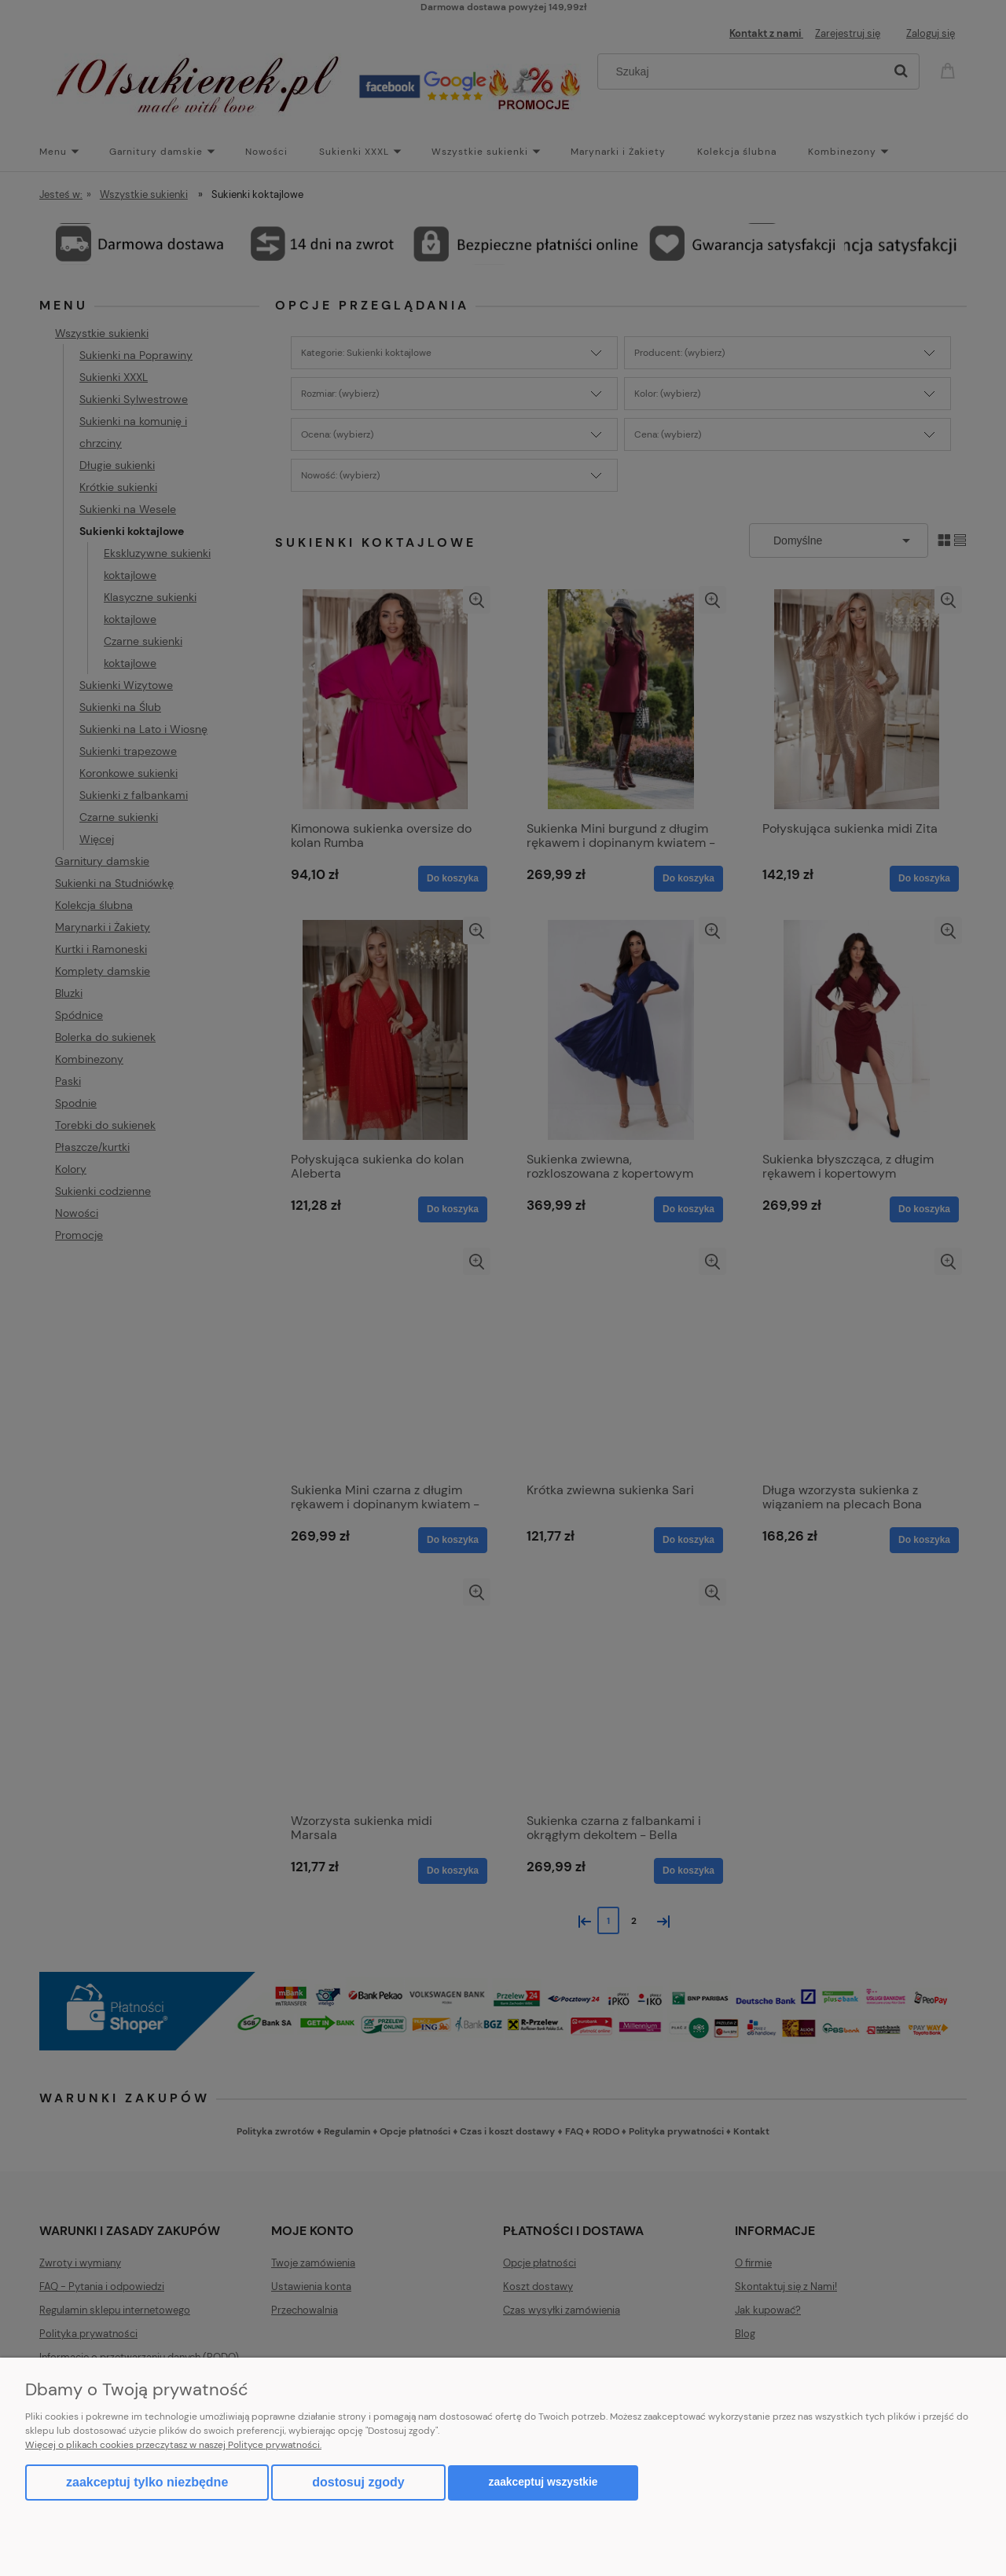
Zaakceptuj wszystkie (543, 2482)
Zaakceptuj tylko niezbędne (147, 2482)
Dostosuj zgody (358, 2482)
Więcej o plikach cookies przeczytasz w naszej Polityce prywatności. (173, 2445)
